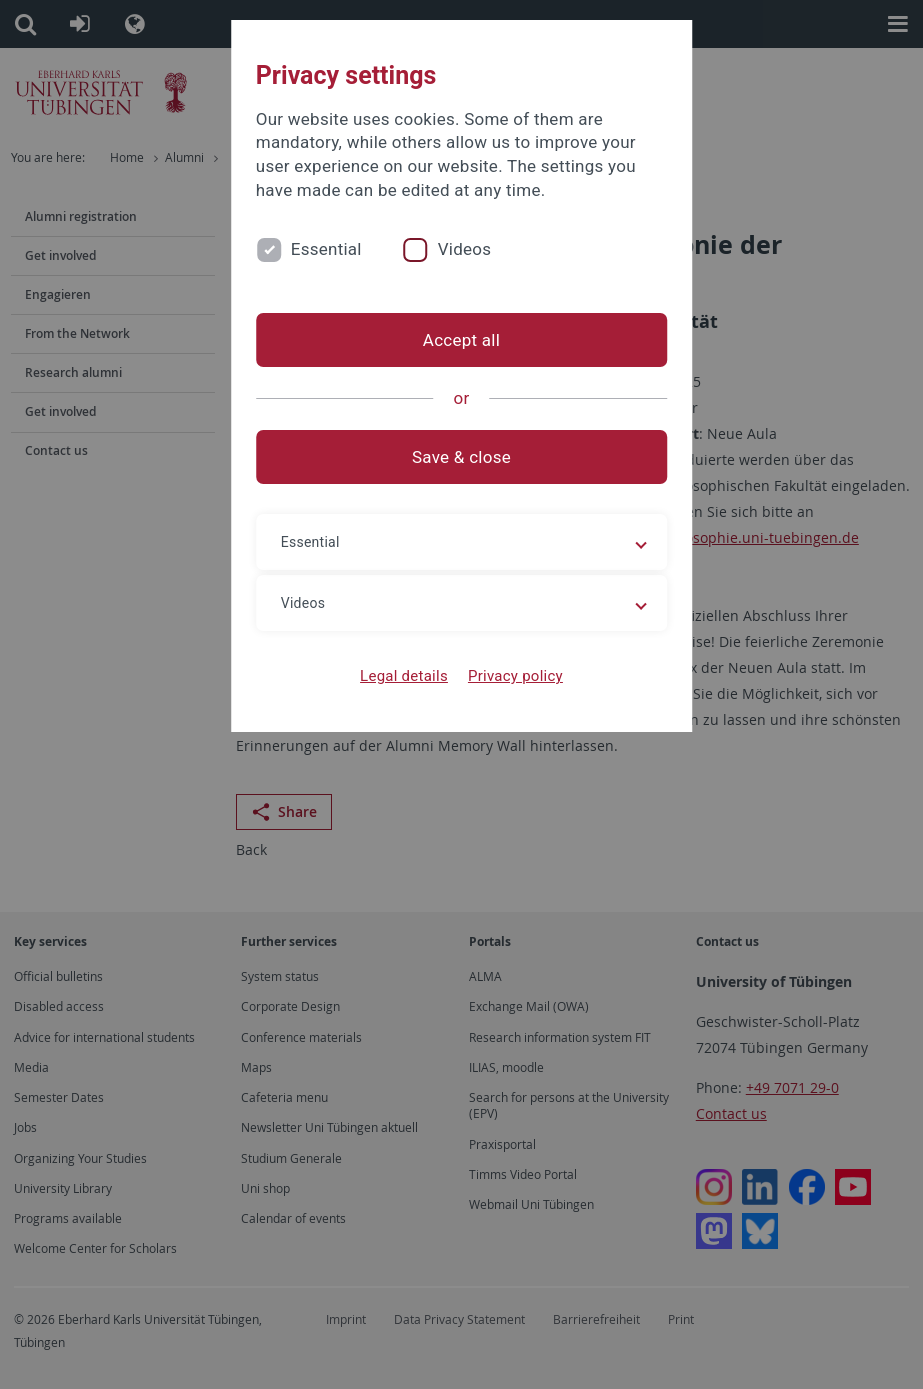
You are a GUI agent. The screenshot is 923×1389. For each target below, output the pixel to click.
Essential (326, 249)
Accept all (461, 340)
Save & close (461, 457)
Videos (465, 249)
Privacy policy (515, 676)
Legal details (404, 676)
